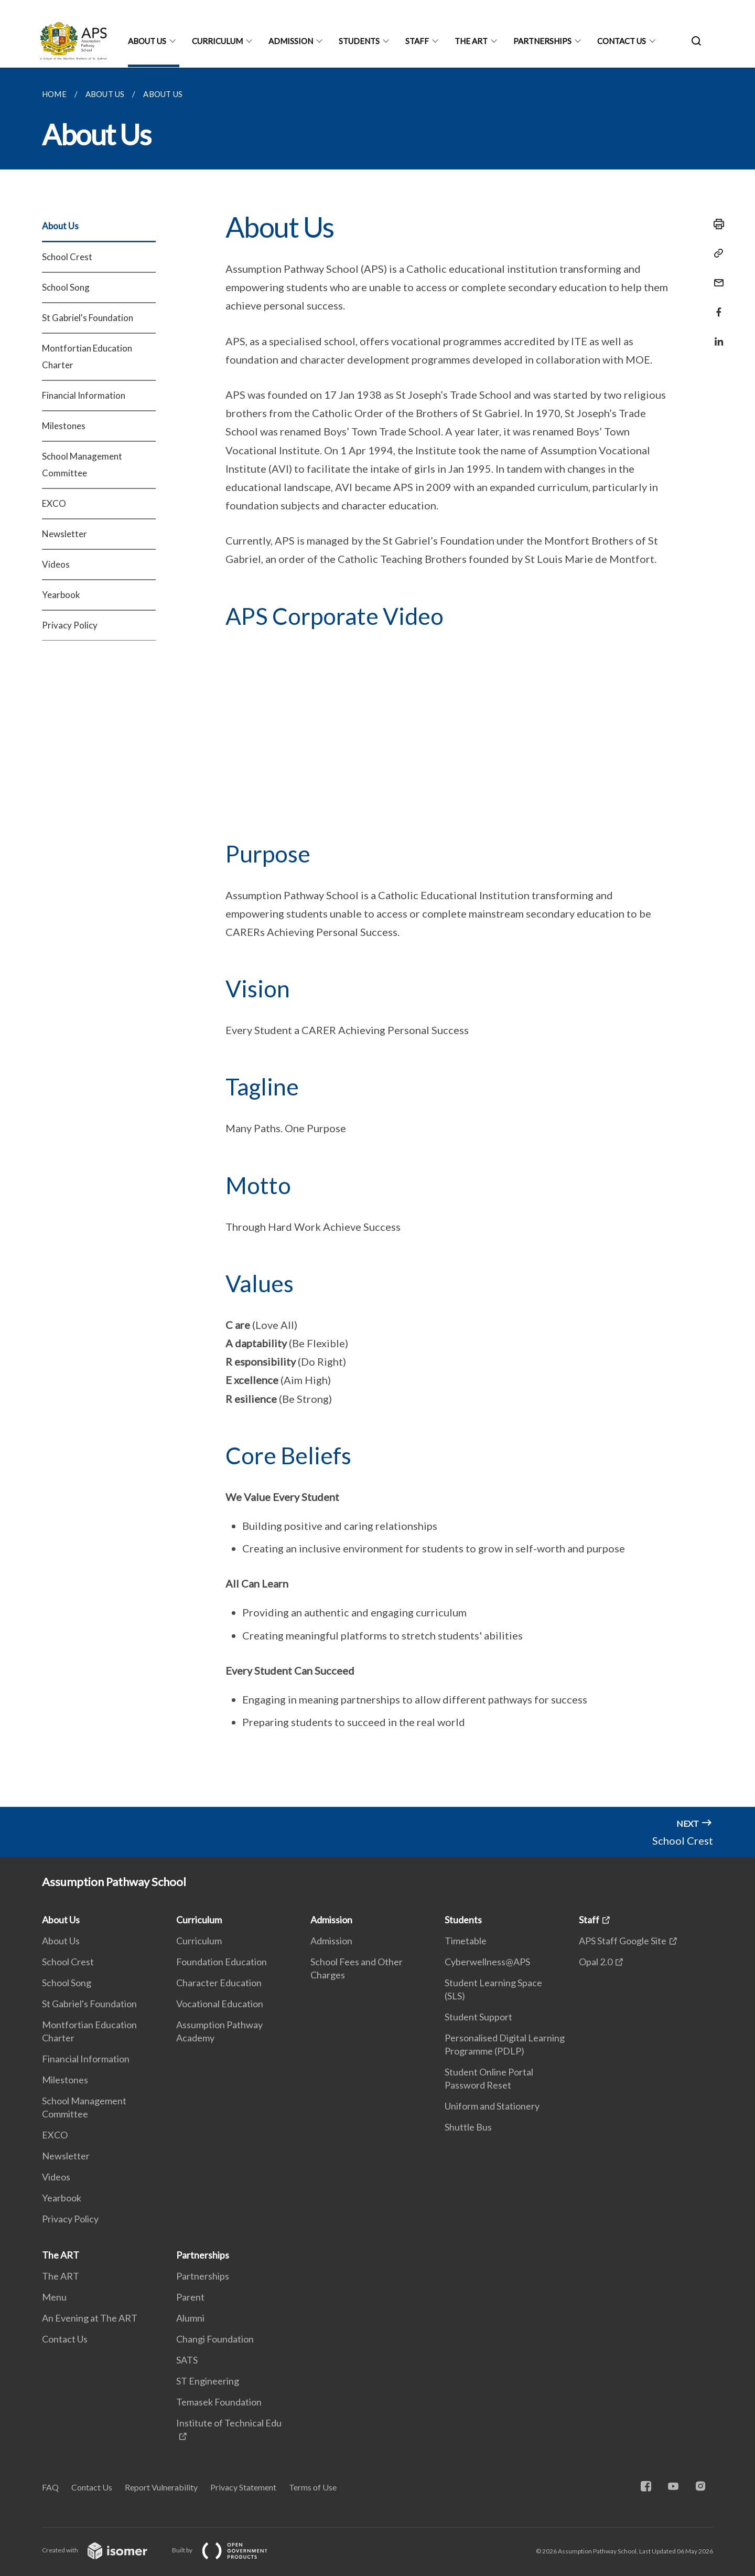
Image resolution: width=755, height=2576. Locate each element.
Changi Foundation (215, 2339)
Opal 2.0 (595, 1961)
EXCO (54, 503)
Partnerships (542, 41)
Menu (54, 2297)
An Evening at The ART (89, 2318)
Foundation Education (221, 1961)
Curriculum (217, 41)
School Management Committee (82, 464)
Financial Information (83, 395)
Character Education (219, 1982)
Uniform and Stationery (492, 2106)
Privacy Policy (70, 625)
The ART (471, 41)
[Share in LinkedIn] (716, 335)
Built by (228, 2550)
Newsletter (64, 533)
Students (359, 41)
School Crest (67, 256)
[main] (377, 937)
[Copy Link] (716, 253)
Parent (190, 2297)
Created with (103, 2550)
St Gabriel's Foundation (87, 317)
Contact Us (621, 41)
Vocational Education (219, 2003)
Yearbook (61, 594)
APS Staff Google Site (622, 1940)
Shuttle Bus (468, 2127)
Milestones (63, 425)
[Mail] (716, 276)
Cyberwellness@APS (487, 1961)
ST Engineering (207, 2381)
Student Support (478, 2017)
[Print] (716, 224)
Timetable (466, 1940)
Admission (290, 41)
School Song (66, 287)
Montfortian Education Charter (87, 356)
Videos (56, 564)
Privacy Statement (243, 2487)
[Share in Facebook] (716, 306)
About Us (147, 41)
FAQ (50, 2487)
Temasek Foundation (219, 2402)
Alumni (190, 2318)
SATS (187, 2360)
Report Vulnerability (161, 2487)
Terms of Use (313, 2487)
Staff (417, 41)
